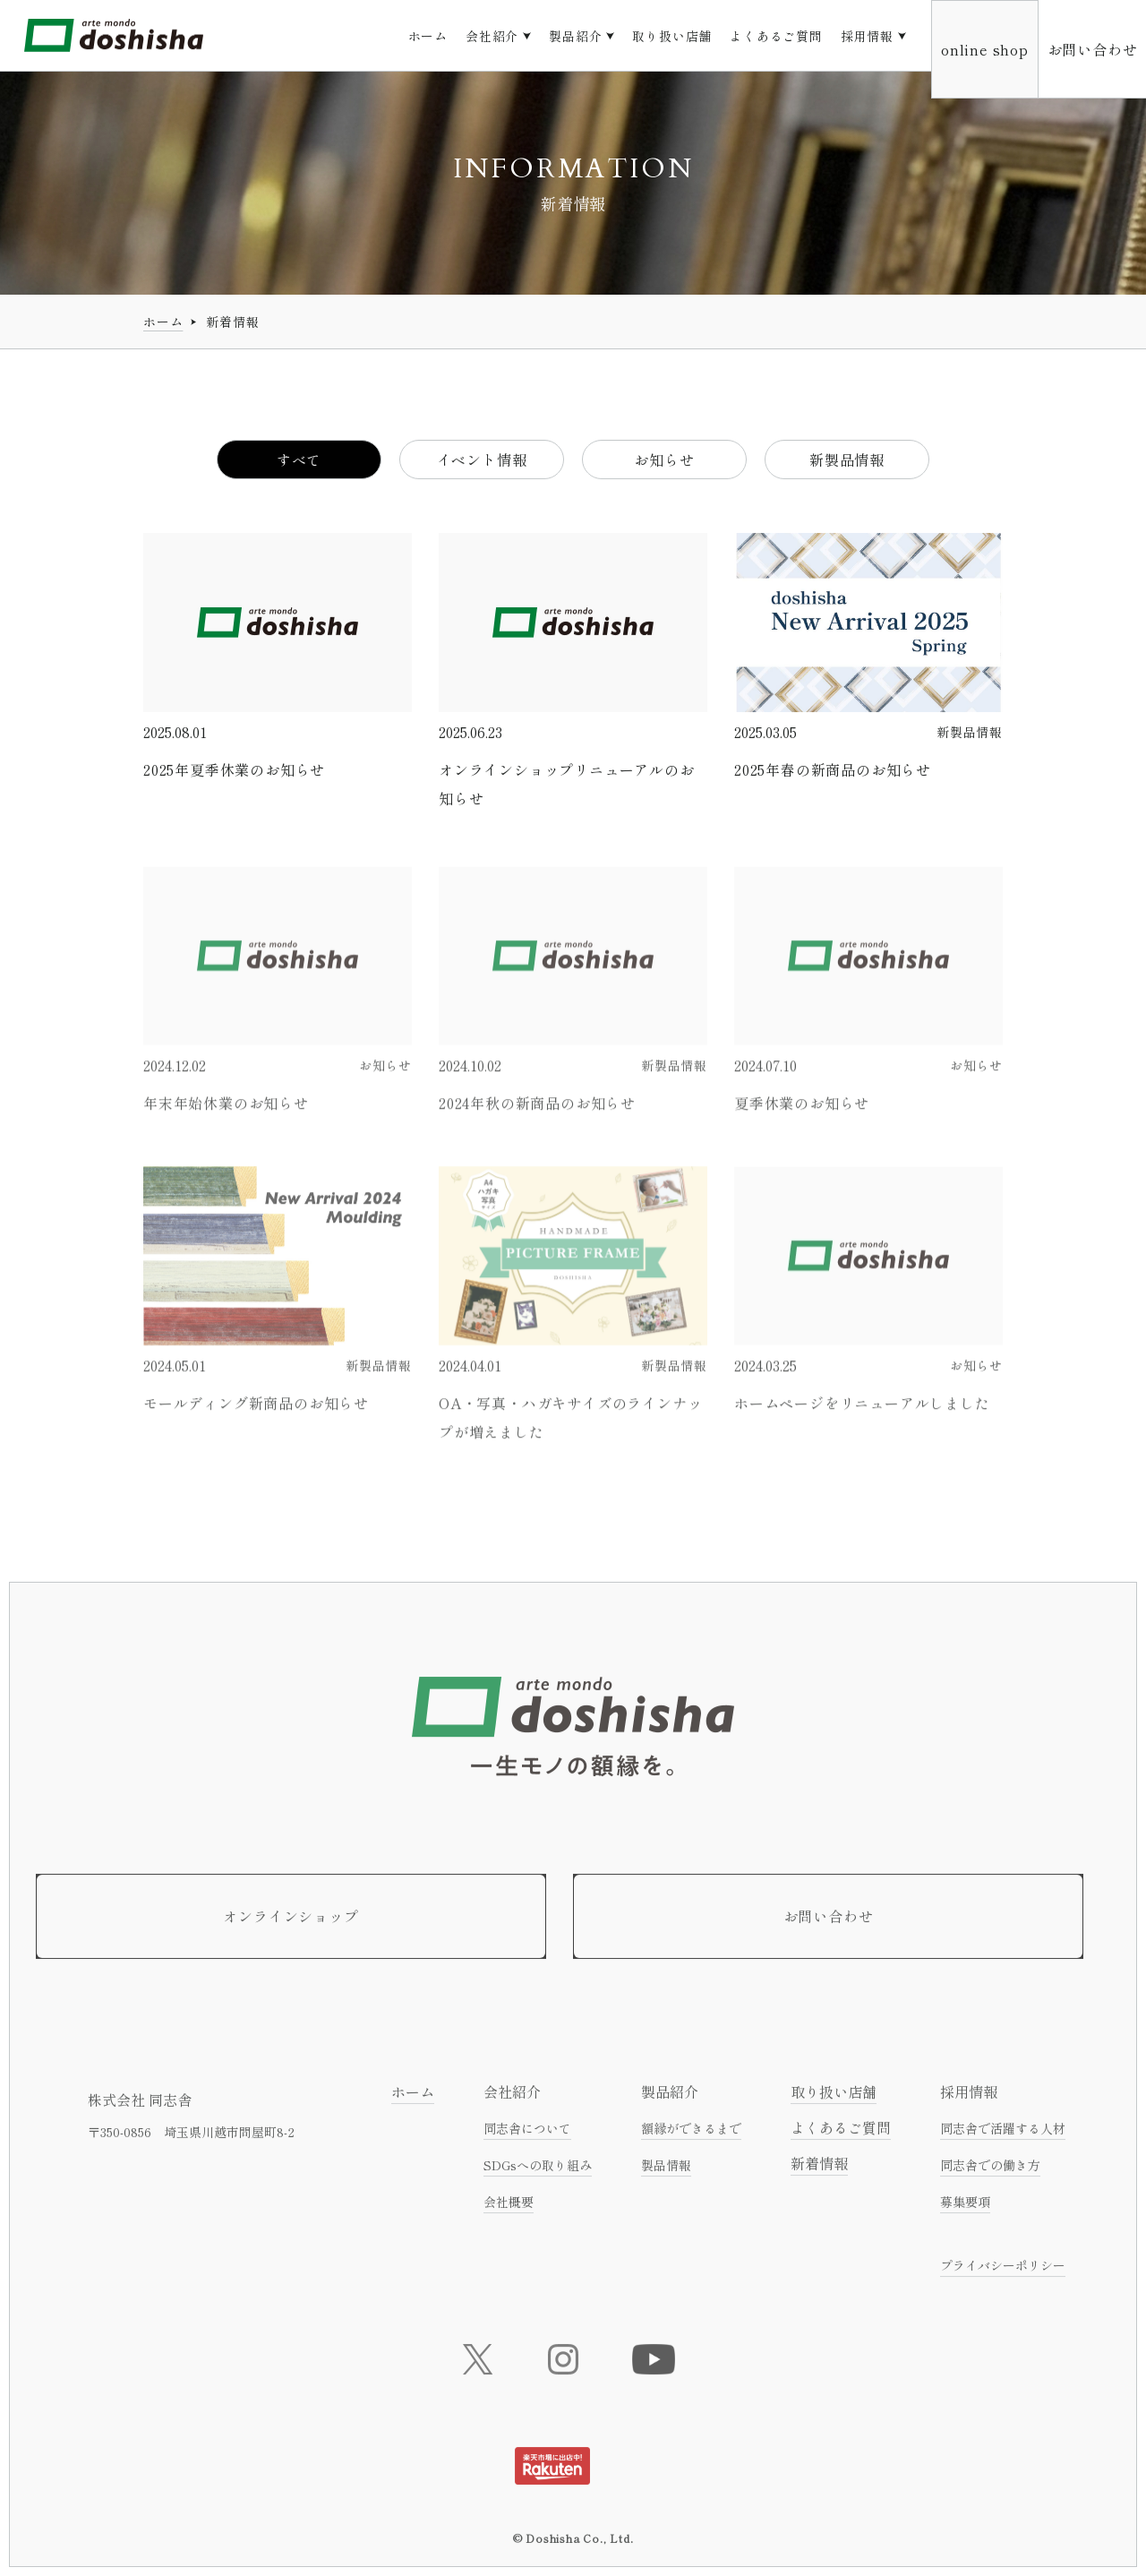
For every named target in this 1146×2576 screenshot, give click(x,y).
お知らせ (664, 460)
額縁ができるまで (691, 2135)
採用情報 (867, 36)
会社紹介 (492, 36)
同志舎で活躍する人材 (1002, 2135)
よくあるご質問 (776, 36)
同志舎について (527, 2135)
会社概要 (508, 2209)
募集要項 (965, 2209)
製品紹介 (575, 36)
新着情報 (819, 2170)
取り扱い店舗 (672, 36)
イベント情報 (482, 460)
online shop (985, 49)
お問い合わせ (1093, 49)
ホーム (428, 36)
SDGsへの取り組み (537, 2172)
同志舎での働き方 (990, 2172)
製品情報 (666, 2172)
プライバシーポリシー (1002, 2272)
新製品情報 (847, 460)
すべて (299, 460)
